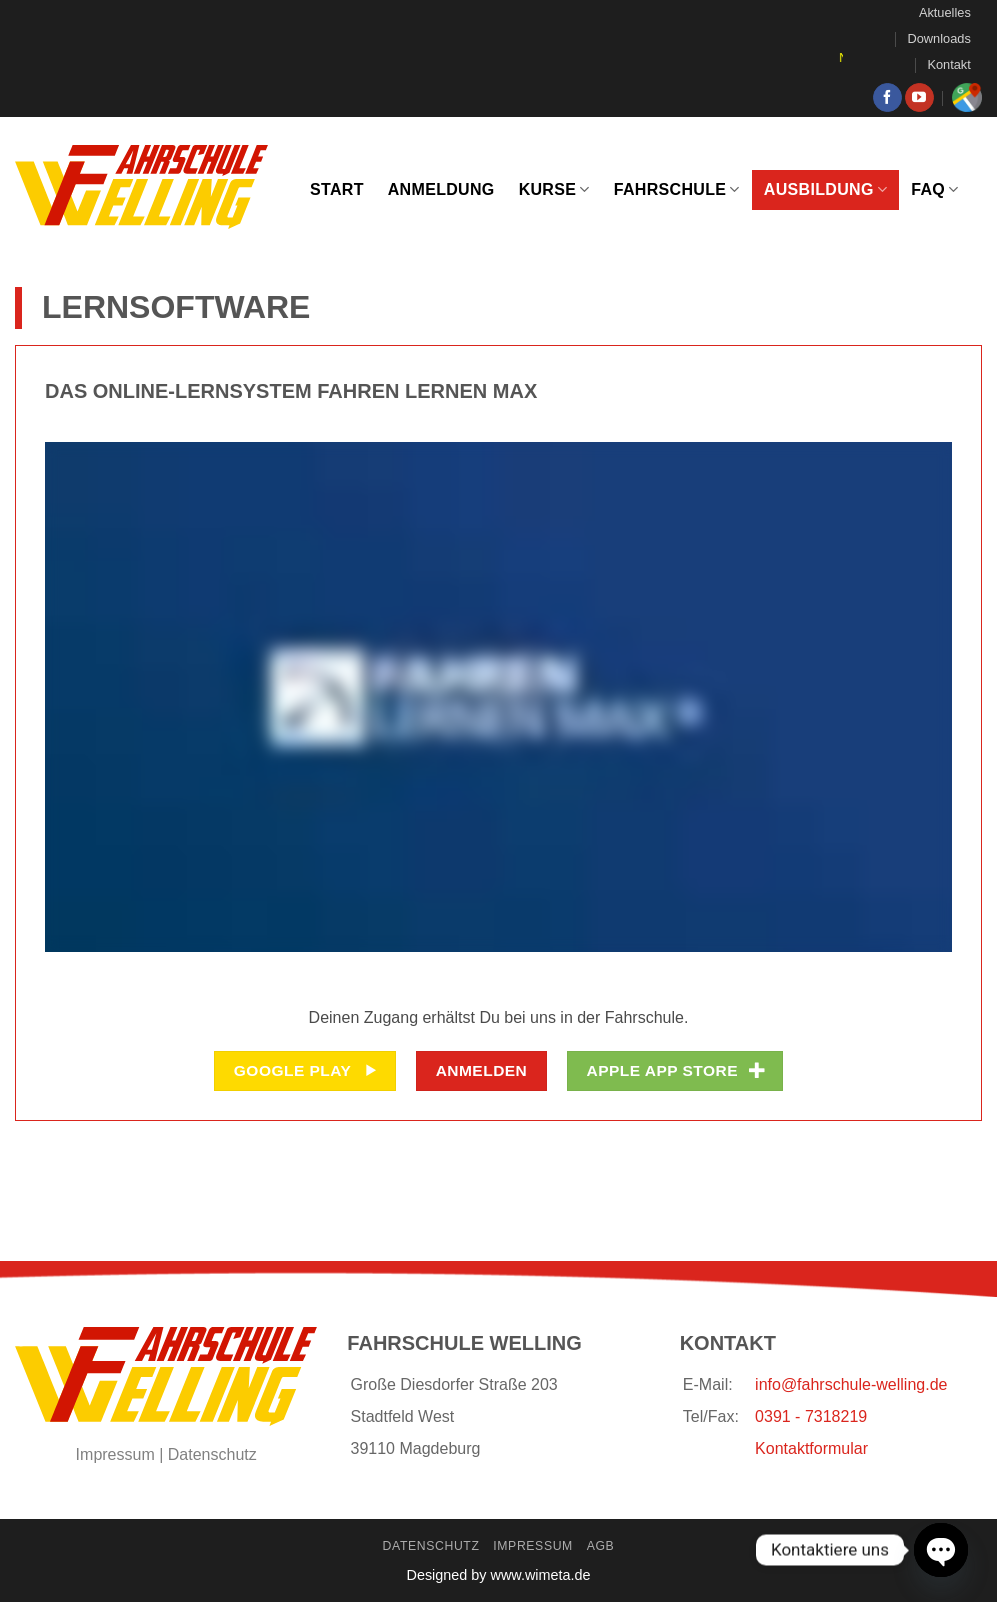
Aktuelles (945, 12)
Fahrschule (677, 189)
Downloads (939, 38)
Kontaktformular (811, 1448)
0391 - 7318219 (811, 1416)
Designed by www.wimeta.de (499, 1575)
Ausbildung (825, 189)
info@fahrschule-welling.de (851, 1384)
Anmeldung (441, 189)
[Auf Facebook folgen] (887, 98)
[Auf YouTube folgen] (919, 98)
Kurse (554, 189)
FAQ (934, 189)
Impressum (115, 1454)
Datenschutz (212, 1454)
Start (337, 189)
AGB (601, 1546)
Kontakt (948, 64)
